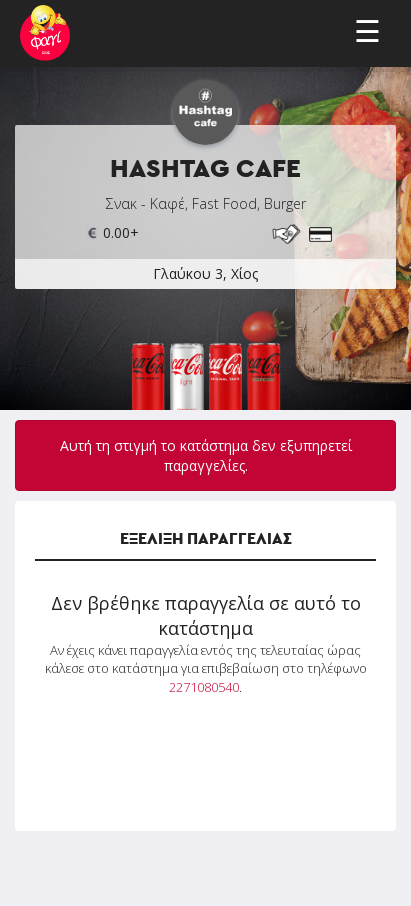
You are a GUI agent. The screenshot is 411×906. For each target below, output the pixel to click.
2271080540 (204, 687)
